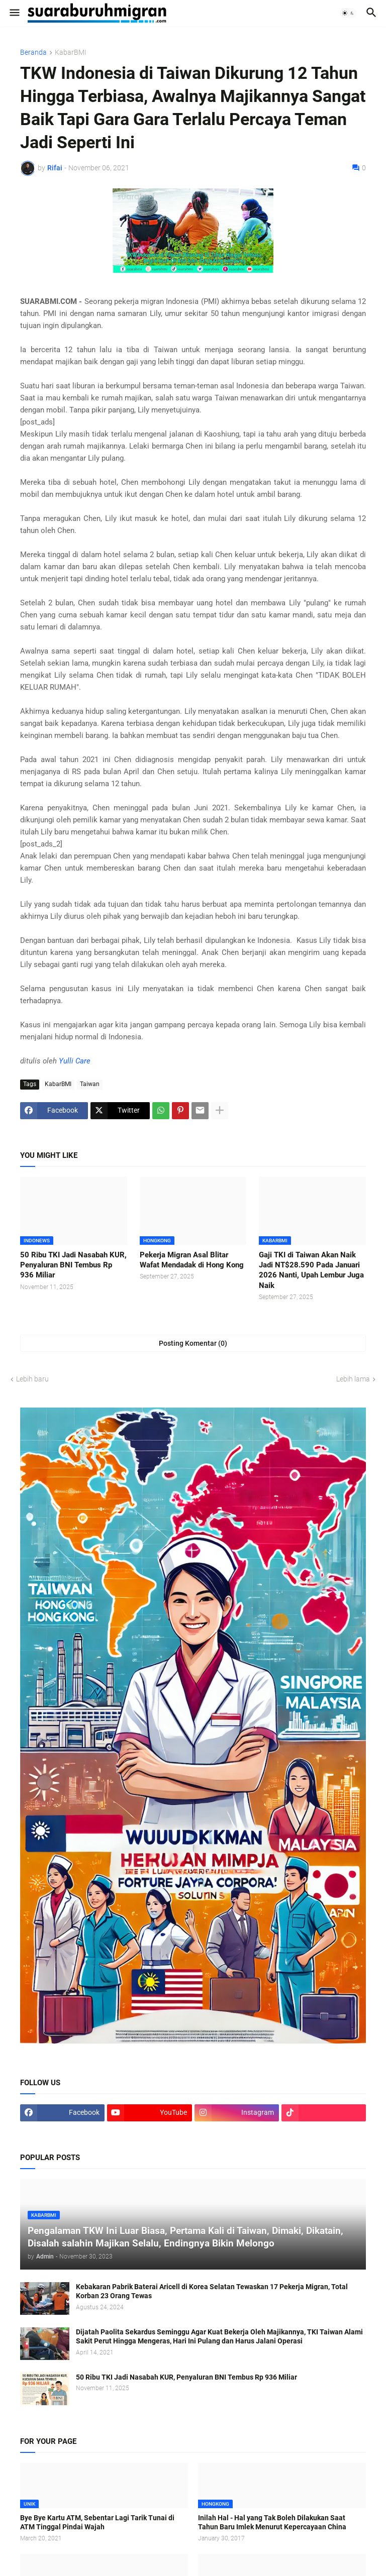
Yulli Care (74, 1060)
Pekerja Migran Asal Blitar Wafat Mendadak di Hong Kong (192, 1259)
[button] (14, 13)
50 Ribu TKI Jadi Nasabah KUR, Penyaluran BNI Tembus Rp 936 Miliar (73, 1265)
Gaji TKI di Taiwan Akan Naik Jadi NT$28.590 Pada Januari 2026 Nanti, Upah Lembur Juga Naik (311, 1270)
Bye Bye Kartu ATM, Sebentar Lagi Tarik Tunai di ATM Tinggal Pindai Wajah (97, 2522)
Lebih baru (32, 1379)
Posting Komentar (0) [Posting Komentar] (193, 1343)
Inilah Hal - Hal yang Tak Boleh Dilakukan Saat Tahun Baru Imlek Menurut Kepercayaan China (272, 2522)
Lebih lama (353, 1379)
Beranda (33, 52)
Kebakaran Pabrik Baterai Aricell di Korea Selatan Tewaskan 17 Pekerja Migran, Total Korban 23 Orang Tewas (212, 2291)
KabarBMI (70, 52)
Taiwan (90, 1084)
